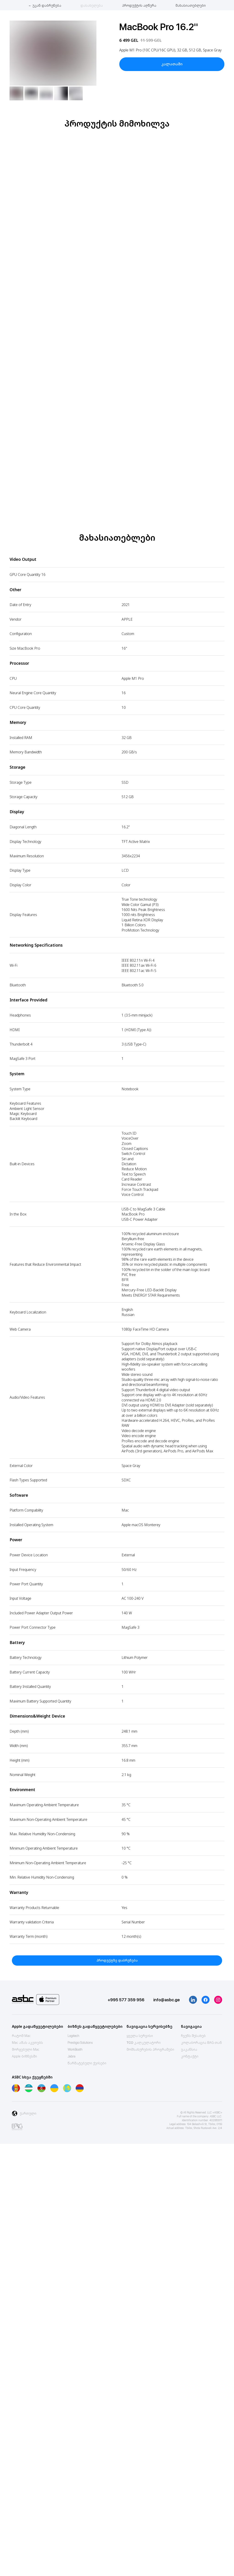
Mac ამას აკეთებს (27, 2042)
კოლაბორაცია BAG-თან (201, 2042)
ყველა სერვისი (140, 2035)
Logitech (73, 2036)
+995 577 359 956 (126, 1999)
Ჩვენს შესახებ (193, 2035)
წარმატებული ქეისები (87, 2063)
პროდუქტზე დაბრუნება (117, 1960)
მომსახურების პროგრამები (150, 2049)
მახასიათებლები (191, 5)
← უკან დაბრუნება (44, 5)
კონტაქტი (189, 2056)
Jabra (71, 2056)
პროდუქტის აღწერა (139, 5)
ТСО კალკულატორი (144, 2042)
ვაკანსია (189, 2049)
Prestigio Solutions (80, 2042)
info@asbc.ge (166, 1999)
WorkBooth (75, 2049)
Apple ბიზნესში (24, 2056)
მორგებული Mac (25, 2049)
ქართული (28, 2113)
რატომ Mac (21, 2035)
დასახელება (91, 5)
